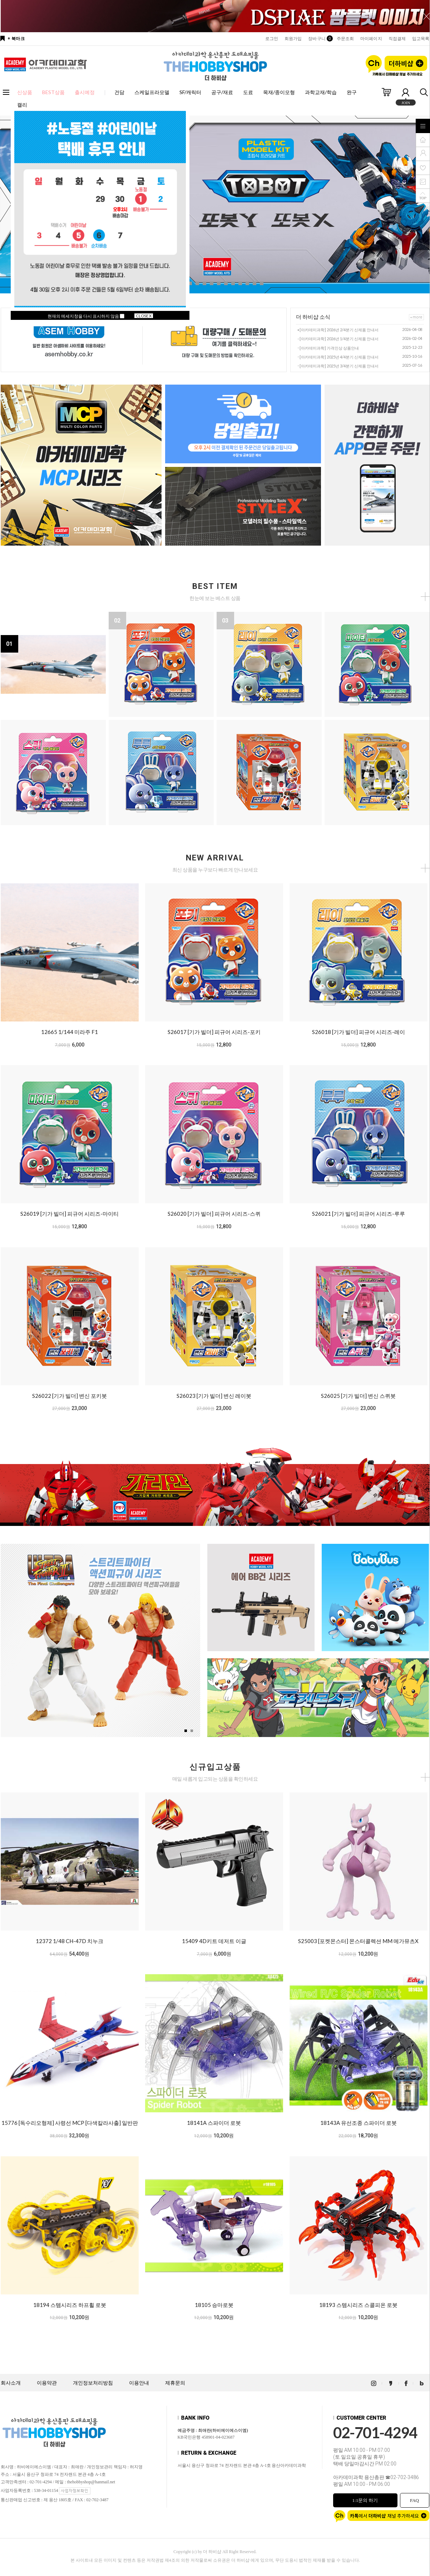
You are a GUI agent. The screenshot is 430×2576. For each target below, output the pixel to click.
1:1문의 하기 (365, 2500)
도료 (248, 92)
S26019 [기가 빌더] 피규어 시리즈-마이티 (69, 1213)
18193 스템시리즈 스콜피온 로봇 (358, 2305)
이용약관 (47, 2383)
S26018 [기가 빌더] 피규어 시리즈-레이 (358, 1032)
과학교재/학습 (321, 92)
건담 (119, 92)
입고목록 (420, 38)
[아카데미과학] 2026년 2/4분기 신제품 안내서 (339, 329)
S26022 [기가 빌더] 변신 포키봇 (69, 1395)
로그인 (271, 38)
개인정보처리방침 (93, 2383)
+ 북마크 (16, 38)
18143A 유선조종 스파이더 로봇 (358, 2122)
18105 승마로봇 (214, 2305)
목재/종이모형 (279, 92)
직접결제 (397, 38)
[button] (190, 283)
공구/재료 (222, 92)
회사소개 (11, 2383)
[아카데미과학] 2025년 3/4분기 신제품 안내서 (339, 366)
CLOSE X (144, 315)
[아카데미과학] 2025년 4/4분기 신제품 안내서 (339, 357)
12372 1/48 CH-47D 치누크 (69, 1941)
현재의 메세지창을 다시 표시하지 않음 (86, 316)
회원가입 (293, 38)
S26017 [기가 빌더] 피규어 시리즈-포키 (214, 1032)
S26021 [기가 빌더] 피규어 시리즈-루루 (358, 1213)
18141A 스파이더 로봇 (214, 2122)
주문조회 (345, 38)
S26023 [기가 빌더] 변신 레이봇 (214, 1395)
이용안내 (139, 2383)
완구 (352, 92)
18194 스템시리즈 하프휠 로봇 (69, 2305)
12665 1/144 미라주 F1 (69, 1032)
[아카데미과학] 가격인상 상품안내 (329, 348)
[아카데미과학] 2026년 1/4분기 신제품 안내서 (339, 338)
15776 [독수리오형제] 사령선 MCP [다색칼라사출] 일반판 (69, 2122)
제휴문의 (175, 2383)
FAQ (414, 2500)
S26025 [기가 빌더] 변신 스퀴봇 (358, 1395)
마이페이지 (371, 38)
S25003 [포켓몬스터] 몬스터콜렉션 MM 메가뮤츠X (358, 1941)
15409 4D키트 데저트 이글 (214, 1941)
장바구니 (319, 38)
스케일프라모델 (151, 92)
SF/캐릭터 (190, 92)
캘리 (22, 105)
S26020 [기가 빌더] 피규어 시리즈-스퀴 (214, 1213)
